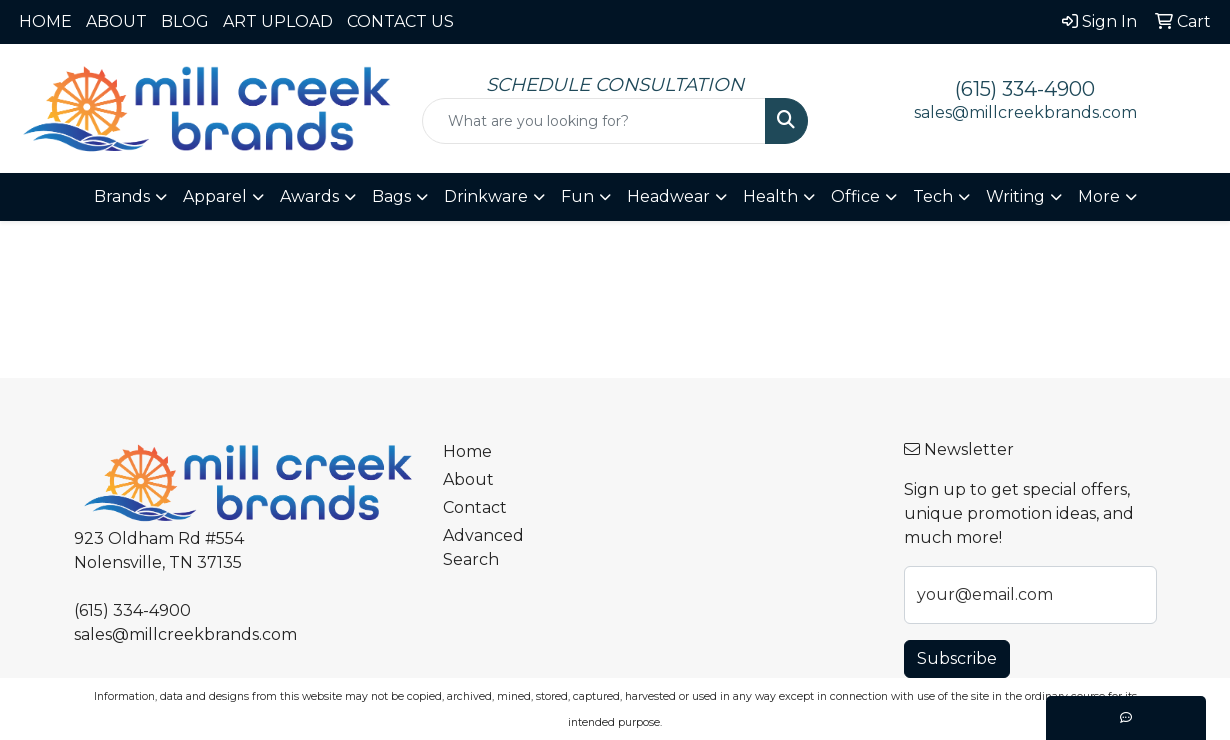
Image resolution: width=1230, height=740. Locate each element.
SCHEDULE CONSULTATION (615, 84)
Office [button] (855, 196)
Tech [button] (933, 196)
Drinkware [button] (486, 196)
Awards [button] (309, 196)
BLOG (185, 21)
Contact (475, 507)
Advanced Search (483, 547)
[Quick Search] (594, 121)
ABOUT (116, 21)
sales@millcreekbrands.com (1025, 112)
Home (467, 451)
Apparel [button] (215, 196)
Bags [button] (391, 196)
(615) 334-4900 (1025, 89)
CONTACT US (400, 21)
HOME (45, 21)
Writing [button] (1015, 196)
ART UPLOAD (278, 21)
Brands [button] (122, 196)
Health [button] (770, 196)
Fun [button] (577, 196)
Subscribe (957, 658)
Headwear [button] (668, 196)
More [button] (1099, 196)
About (468, 479)
